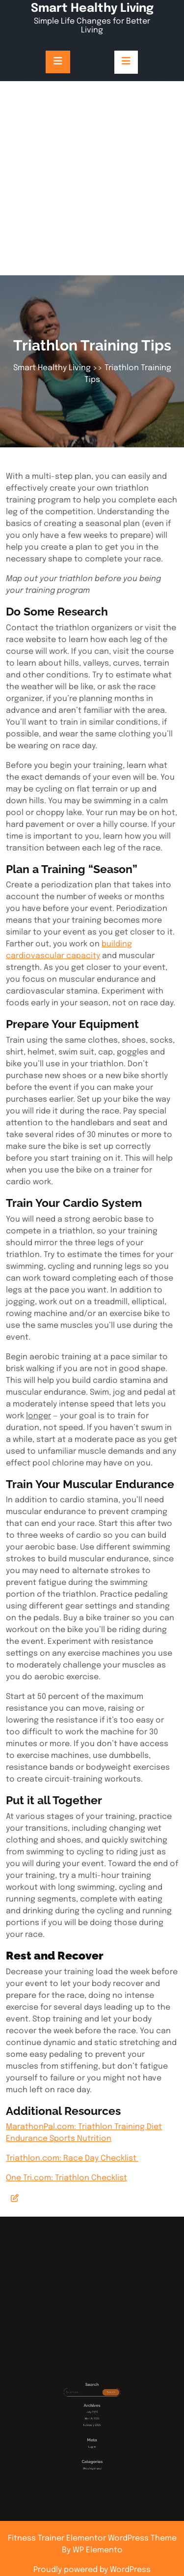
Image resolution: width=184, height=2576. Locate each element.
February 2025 (92, 2432)
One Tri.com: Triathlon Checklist (66, 2178)
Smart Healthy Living (92, 8)
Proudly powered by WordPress (92, 2570)
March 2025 (92, 2429)
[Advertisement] (92, 178)
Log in (92, 2443)
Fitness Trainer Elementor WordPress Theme (92, 2538)
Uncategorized (92, 2453)
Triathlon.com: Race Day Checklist (72, 2158)
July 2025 (92, 2427)
